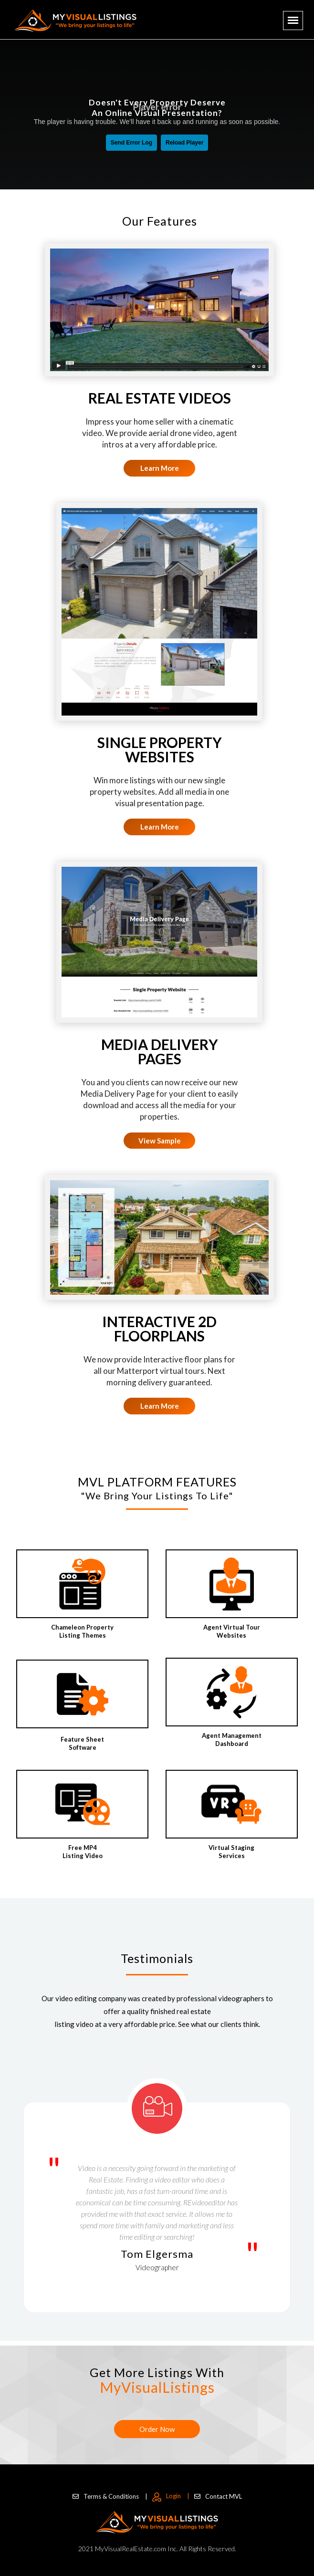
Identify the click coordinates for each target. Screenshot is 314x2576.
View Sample (159, 1140)
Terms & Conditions (110, 2496)
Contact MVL (218, 2496)
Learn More (159, 468)
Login (170, 2496)
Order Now (157, 2429)
